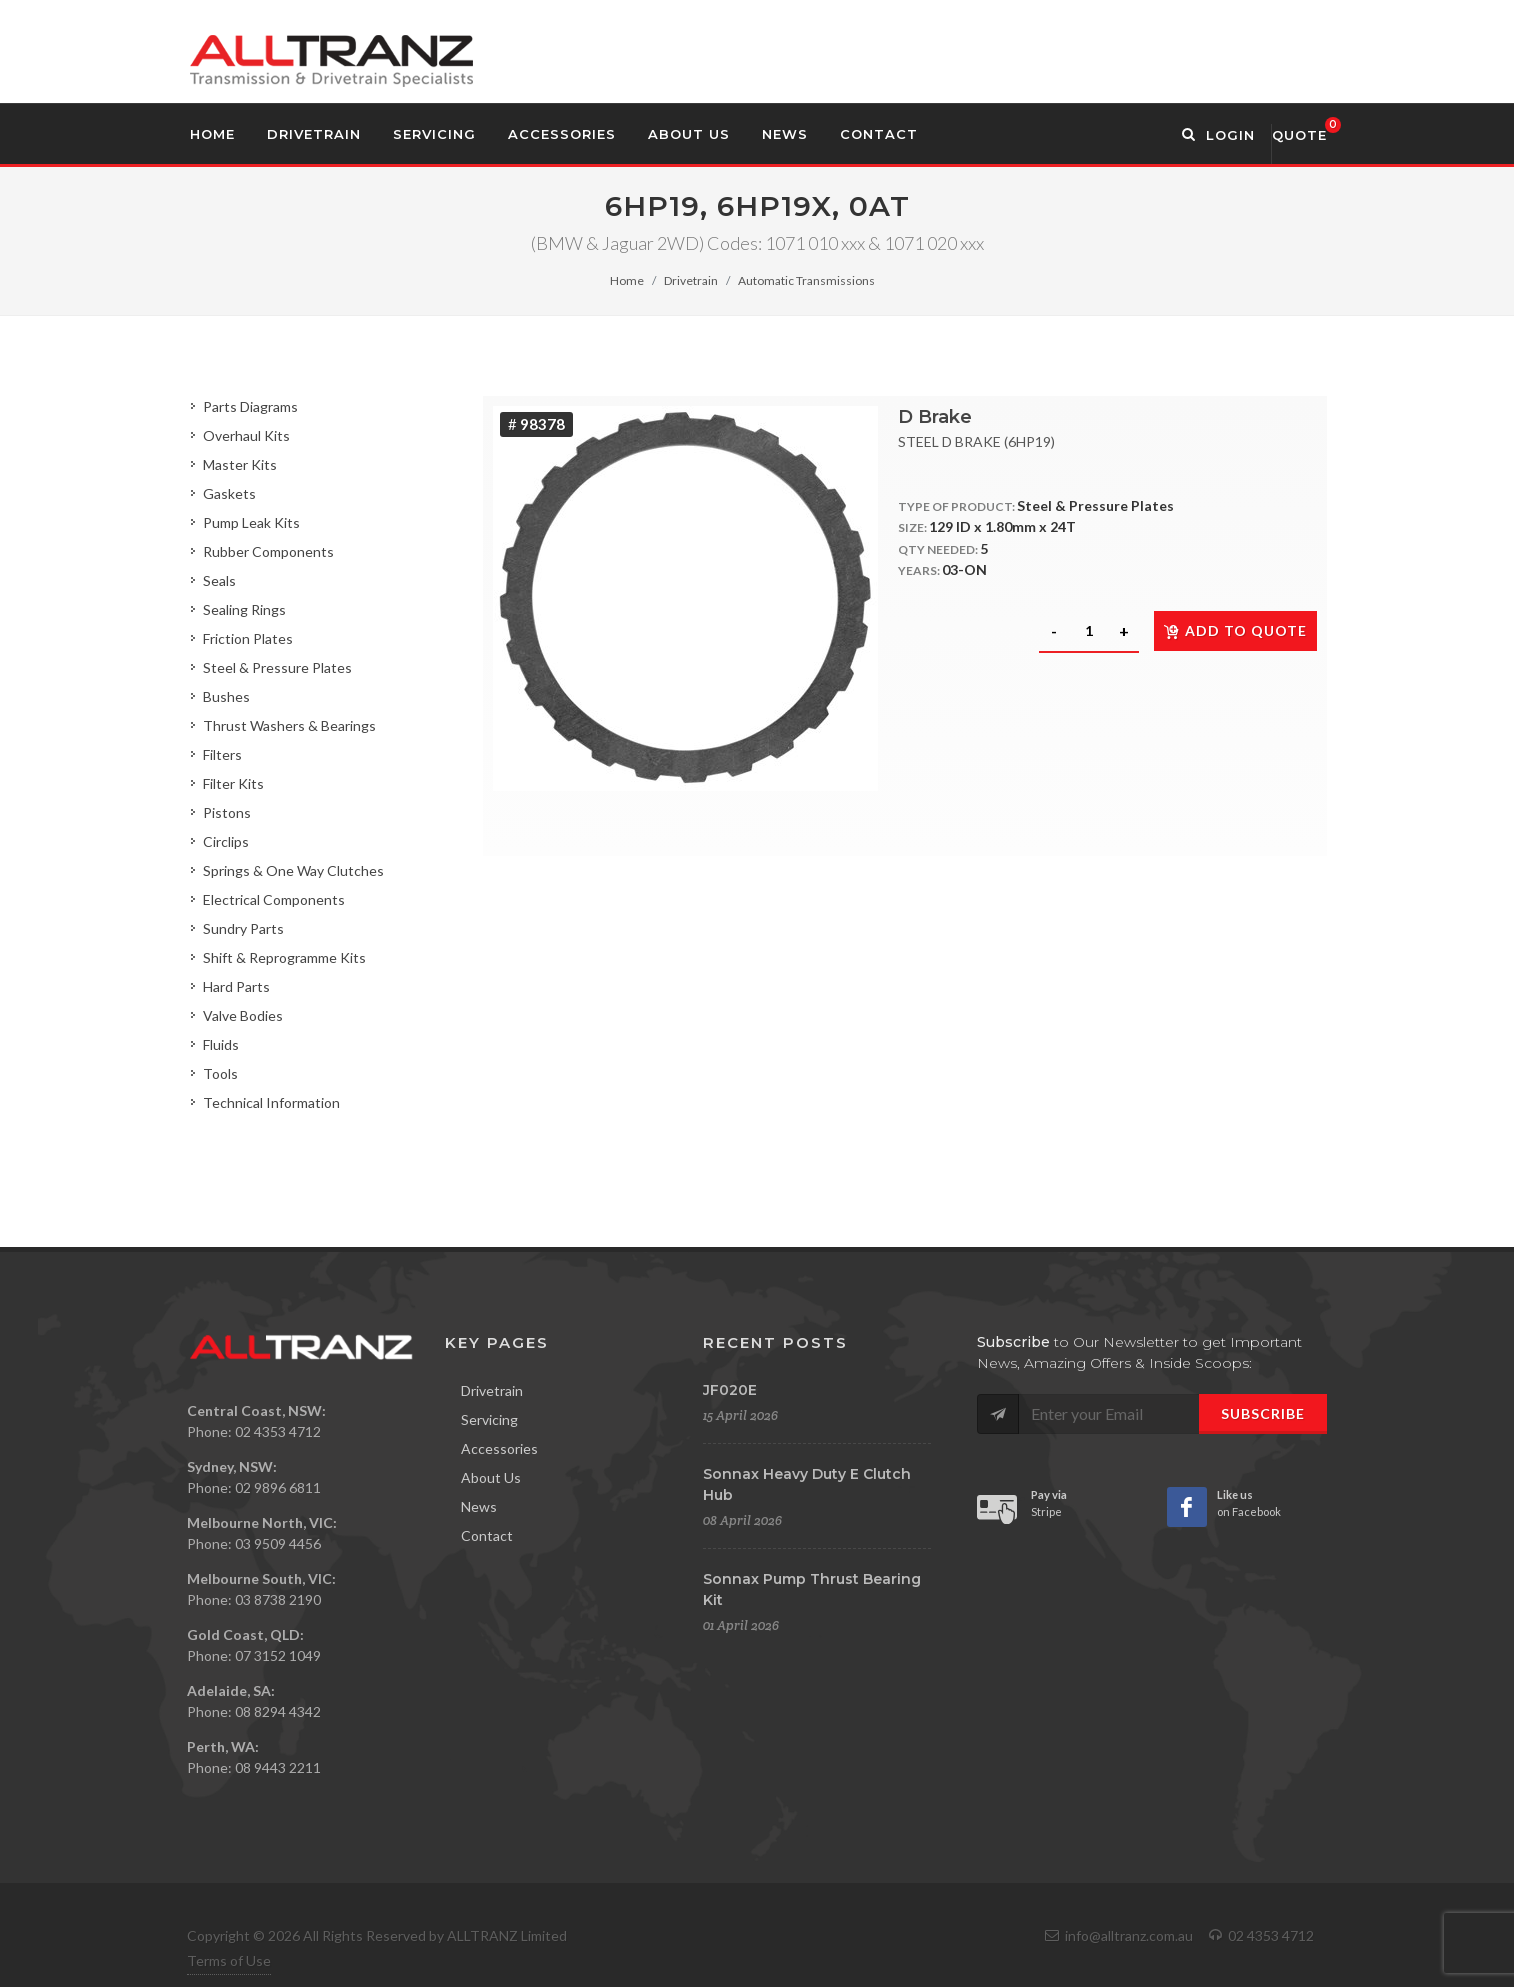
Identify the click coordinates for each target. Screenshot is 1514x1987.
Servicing (489, 1419)
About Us (491, 1477)
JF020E (730, 1390)
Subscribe (1263, 1413)
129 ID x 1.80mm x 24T (1002, 526)
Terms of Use (229, 1960)
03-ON (964, 569)
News (479, 1506)
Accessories (499, 1448)
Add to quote (1235, 630)
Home (627, 280)
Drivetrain (691, 280)
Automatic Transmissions (806, 280)
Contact (487, 1535)
